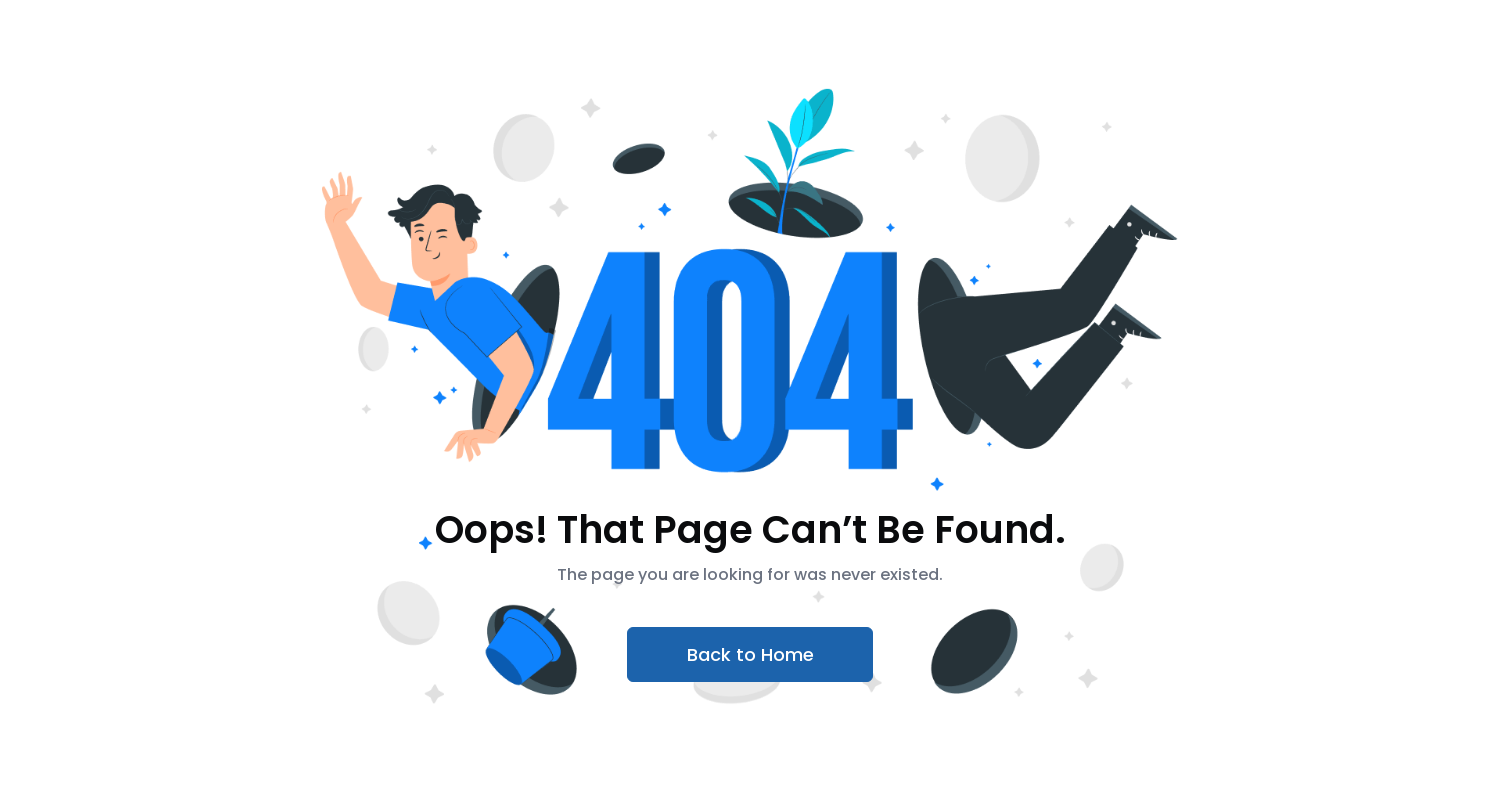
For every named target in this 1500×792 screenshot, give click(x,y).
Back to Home (750, 654)
